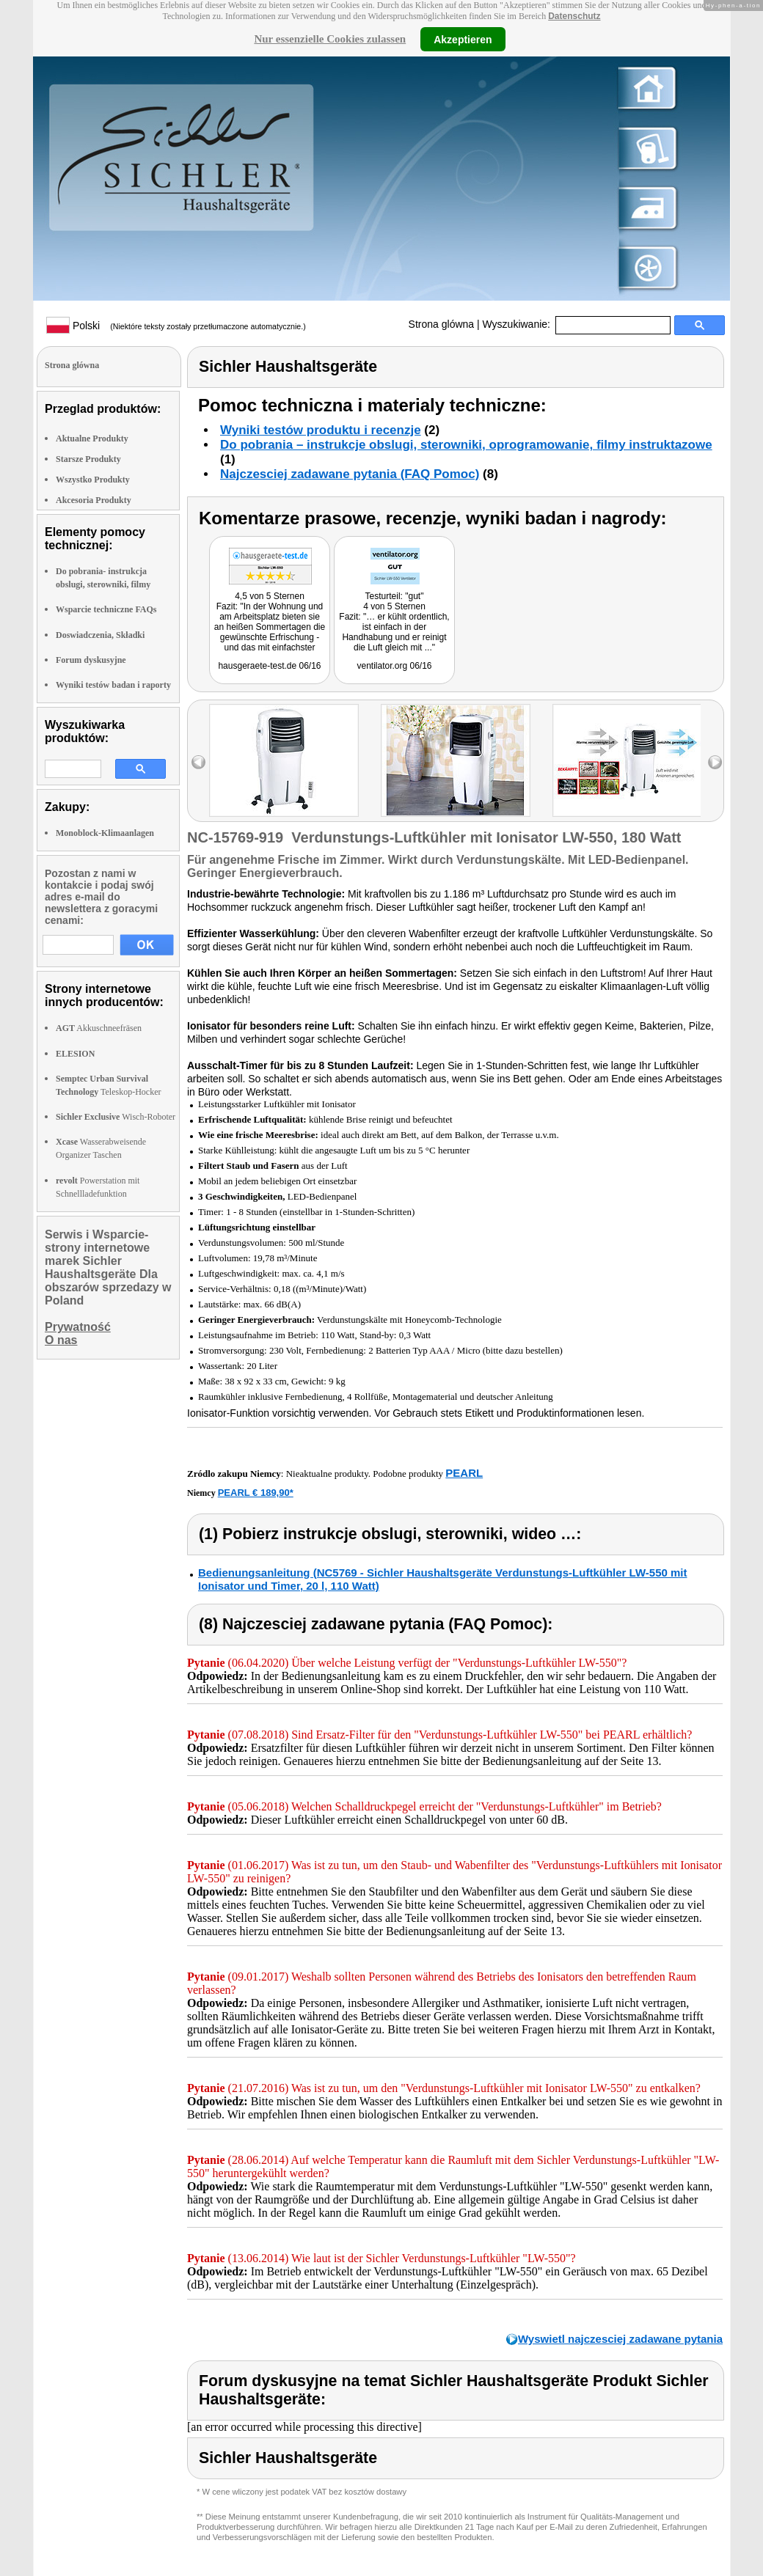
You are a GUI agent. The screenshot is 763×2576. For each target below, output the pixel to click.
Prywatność (78, 1327)
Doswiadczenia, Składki (100, 635)
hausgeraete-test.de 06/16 (269, 666)
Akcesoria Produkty (93, 500)
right (715, 762)
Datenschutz (574, 16)
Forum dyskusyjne (91, 660)
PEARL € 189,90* (255, 1492)
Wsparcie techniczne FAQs (106, 609)
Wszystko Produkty (93, 479)
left (198, 762)
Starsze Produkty (88, 459)
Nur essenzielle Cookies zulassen (330, 39)
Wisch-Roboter (115, 1117)
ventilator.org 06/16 (394, 666)
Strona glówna (442, 324)
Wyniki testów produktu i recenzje (320, 430)
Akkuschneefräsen (99, 1028)
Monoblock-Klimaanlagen (105, 833)
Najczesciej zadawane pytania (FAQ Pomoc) (349, 474)
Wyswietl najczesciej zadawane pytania (620, 2339)
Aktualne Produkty (92, 438)
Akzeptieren (463, 39)
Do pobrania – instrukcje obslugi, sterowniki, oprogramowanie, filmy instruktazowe (466, 445)
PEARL (464, 1473)
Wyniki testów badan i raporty (113, 685)
